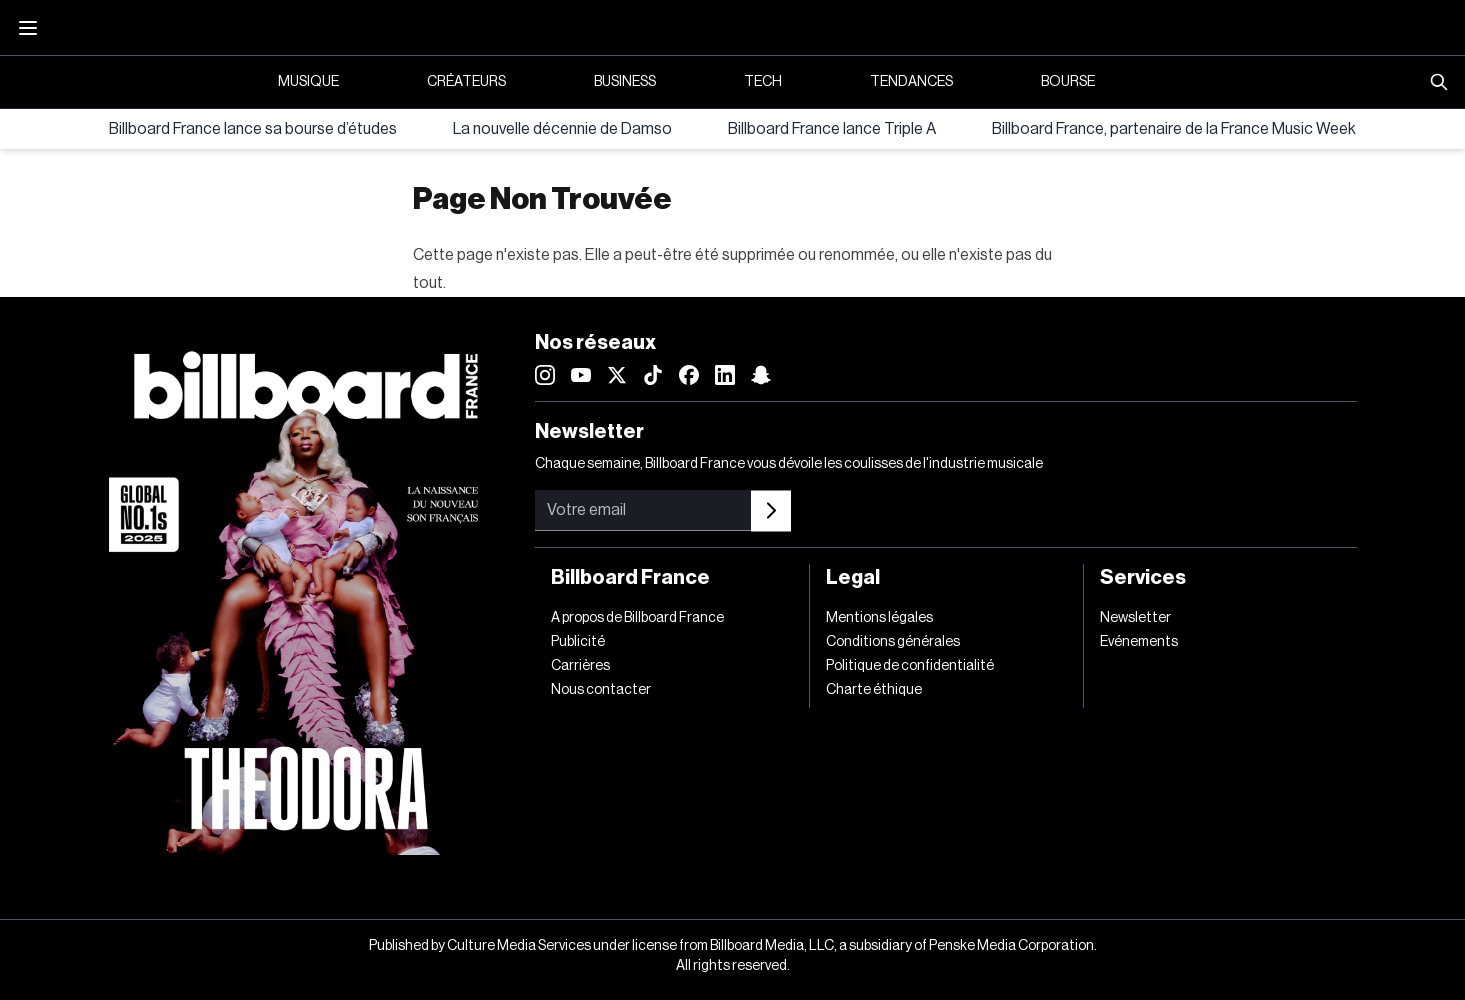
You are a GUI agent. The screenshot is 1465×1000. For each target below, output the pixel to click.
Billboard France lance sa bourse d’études (253, 129)
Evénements (1139, 642)
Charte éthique (874, 690)
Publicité (578, 642)
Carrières (580, 666)
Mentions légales (879, 618)
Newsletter (1135, 618)
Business (625, 82)
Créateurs (466, 82)
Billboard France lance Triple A (832, 129)
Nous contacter (601, 690)
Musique (308, 82)
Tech (763, 82)
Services (1143, 578)
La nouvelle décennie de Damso (562, 129)
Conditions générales (893, 642)
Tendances (911, 82)
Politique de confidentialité (910, 666)
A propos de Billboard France (637, 618)
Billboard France (630, 578)
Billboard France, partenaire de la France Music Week (1174, 129)
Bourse (1068, 82)
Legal (853, 578)
